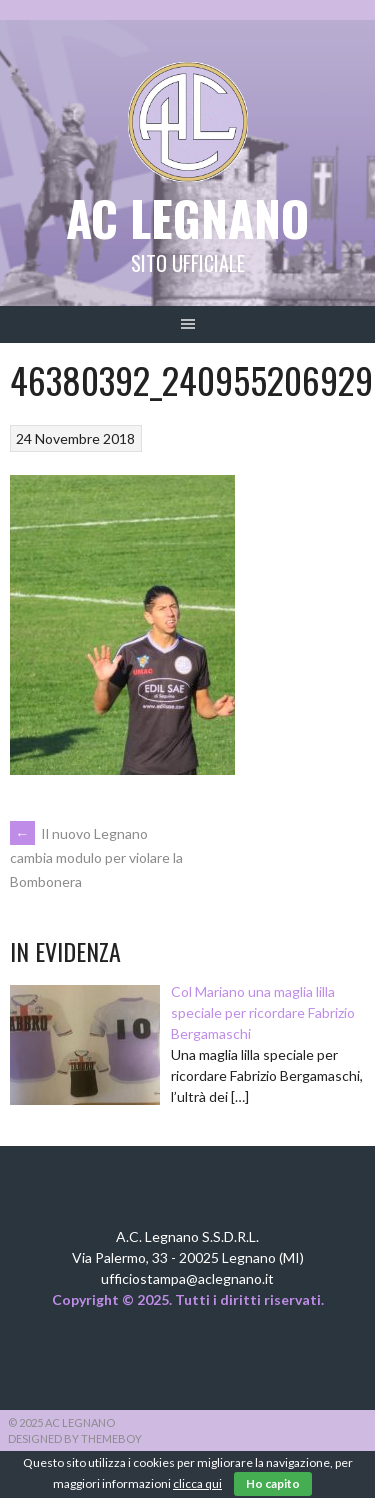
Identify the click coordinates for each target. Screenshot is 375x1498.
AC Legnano (187, 217)
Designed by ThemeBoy (75, 1438)
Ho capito (273, 1483)
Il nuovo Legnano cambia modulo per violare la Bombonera (96, 858)
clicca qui (197, 1483)
